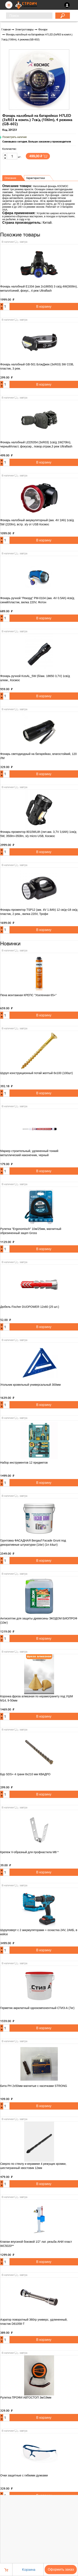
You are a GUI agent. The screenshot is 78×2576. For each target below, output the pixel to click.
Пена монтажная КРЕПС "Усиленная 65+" (28, 995)
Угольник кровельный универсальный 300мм (30, 1384)
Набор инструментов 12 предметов (24, 1462)
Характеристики (35, 178)
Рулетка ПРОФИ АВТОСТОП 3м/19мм (25, 2397)
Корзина (28, 2569)
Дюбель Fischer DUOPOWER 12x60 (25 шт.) (29, 1306)
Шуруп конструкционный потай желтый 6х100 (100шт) (36, 1073)
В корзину (43, 306)
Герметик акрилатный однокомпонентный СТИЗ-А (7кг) (37, 2008)
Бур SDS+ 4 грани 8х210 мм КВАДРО (25, 1774)
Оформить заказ (61, 2569)
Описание (10, 178)
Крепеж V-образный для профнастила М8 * (29, 1852)
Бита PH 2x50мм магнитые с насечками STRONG (33, 2086)
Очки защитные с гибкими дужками (24, 2475)
